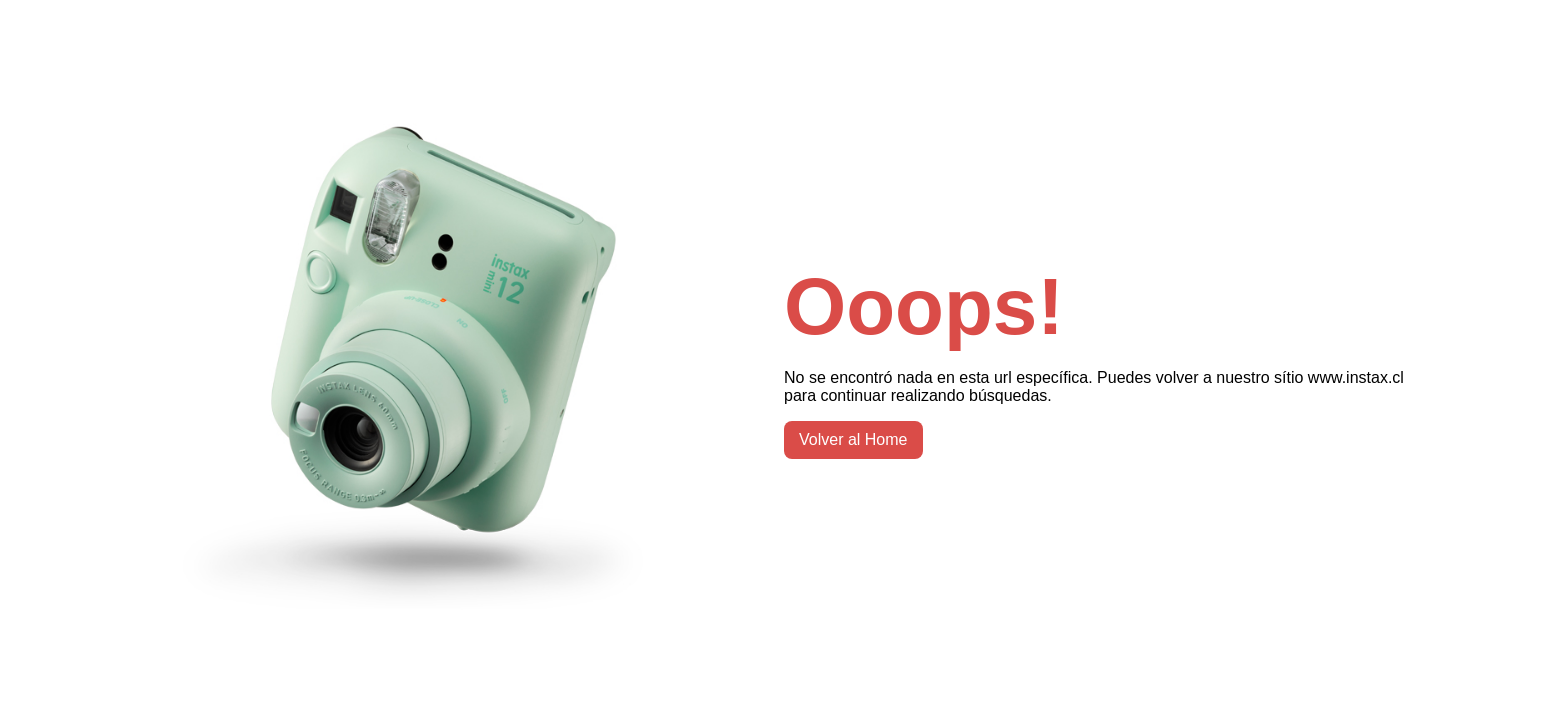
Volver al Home (853, 439)
